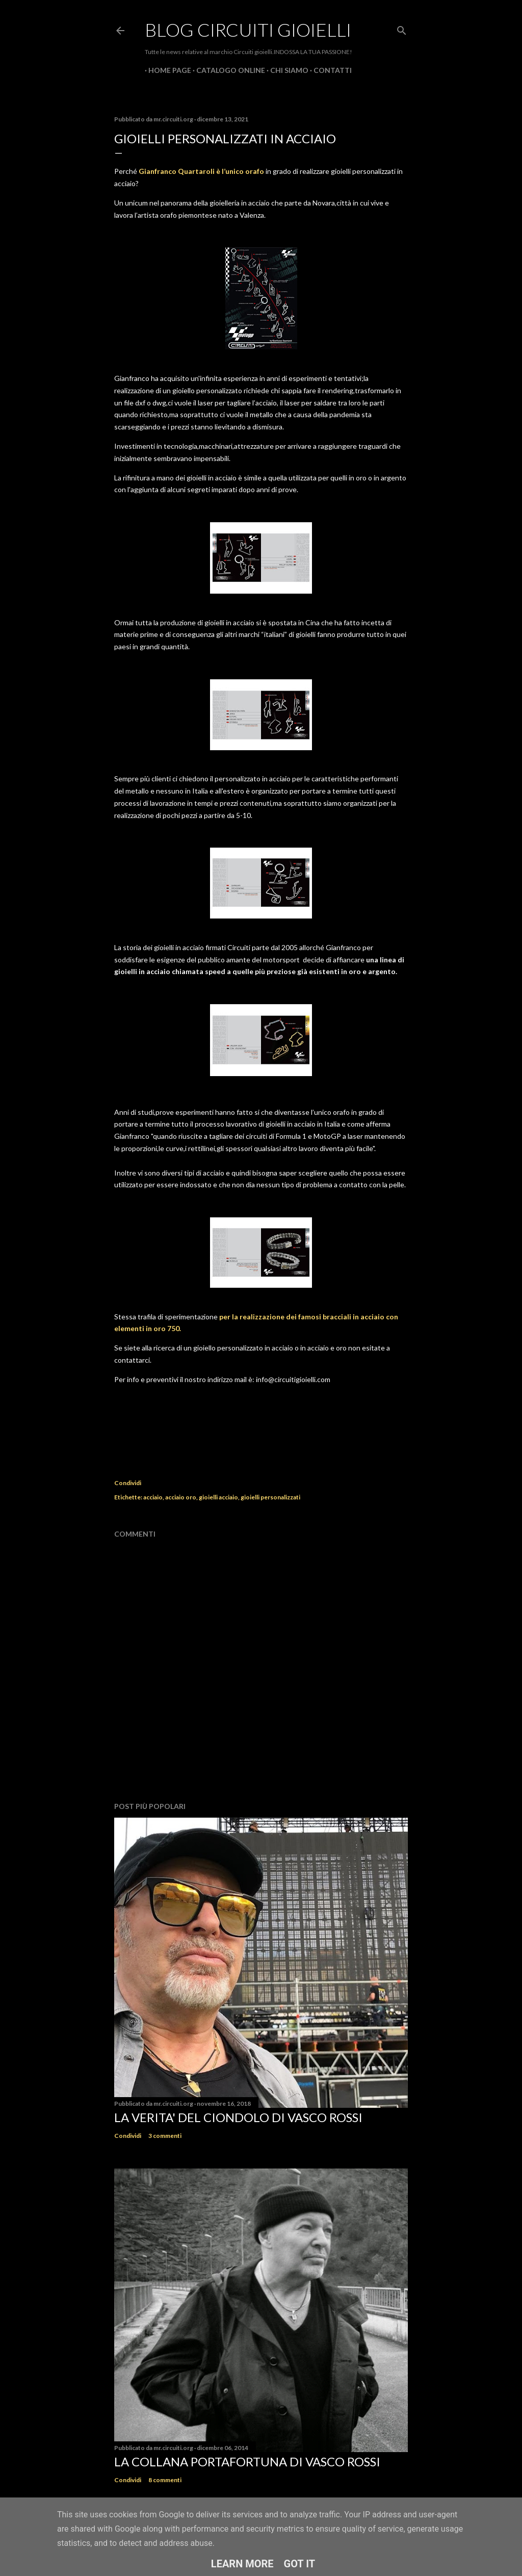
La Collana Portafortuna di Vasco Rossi (247, 2461)
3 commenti (164, 2135)
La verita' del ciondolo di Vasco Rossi (238, 2117)
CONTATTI (329, 70)
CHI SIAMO (286, 70)
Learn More (242, 2564)
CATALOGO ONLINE (227, 70)
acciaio (153, 1497)
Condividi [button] (127, 1483)
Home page (166, 70)
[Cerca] (402, 28)
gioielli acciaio (218, 1497)
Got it (300, 2564)
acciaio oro (180, 1497)
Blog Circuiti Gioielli (248, 29)
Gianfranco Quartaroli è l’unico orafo (202, 171)
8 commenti (164, 2480)
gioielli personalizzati (270, 1497)
